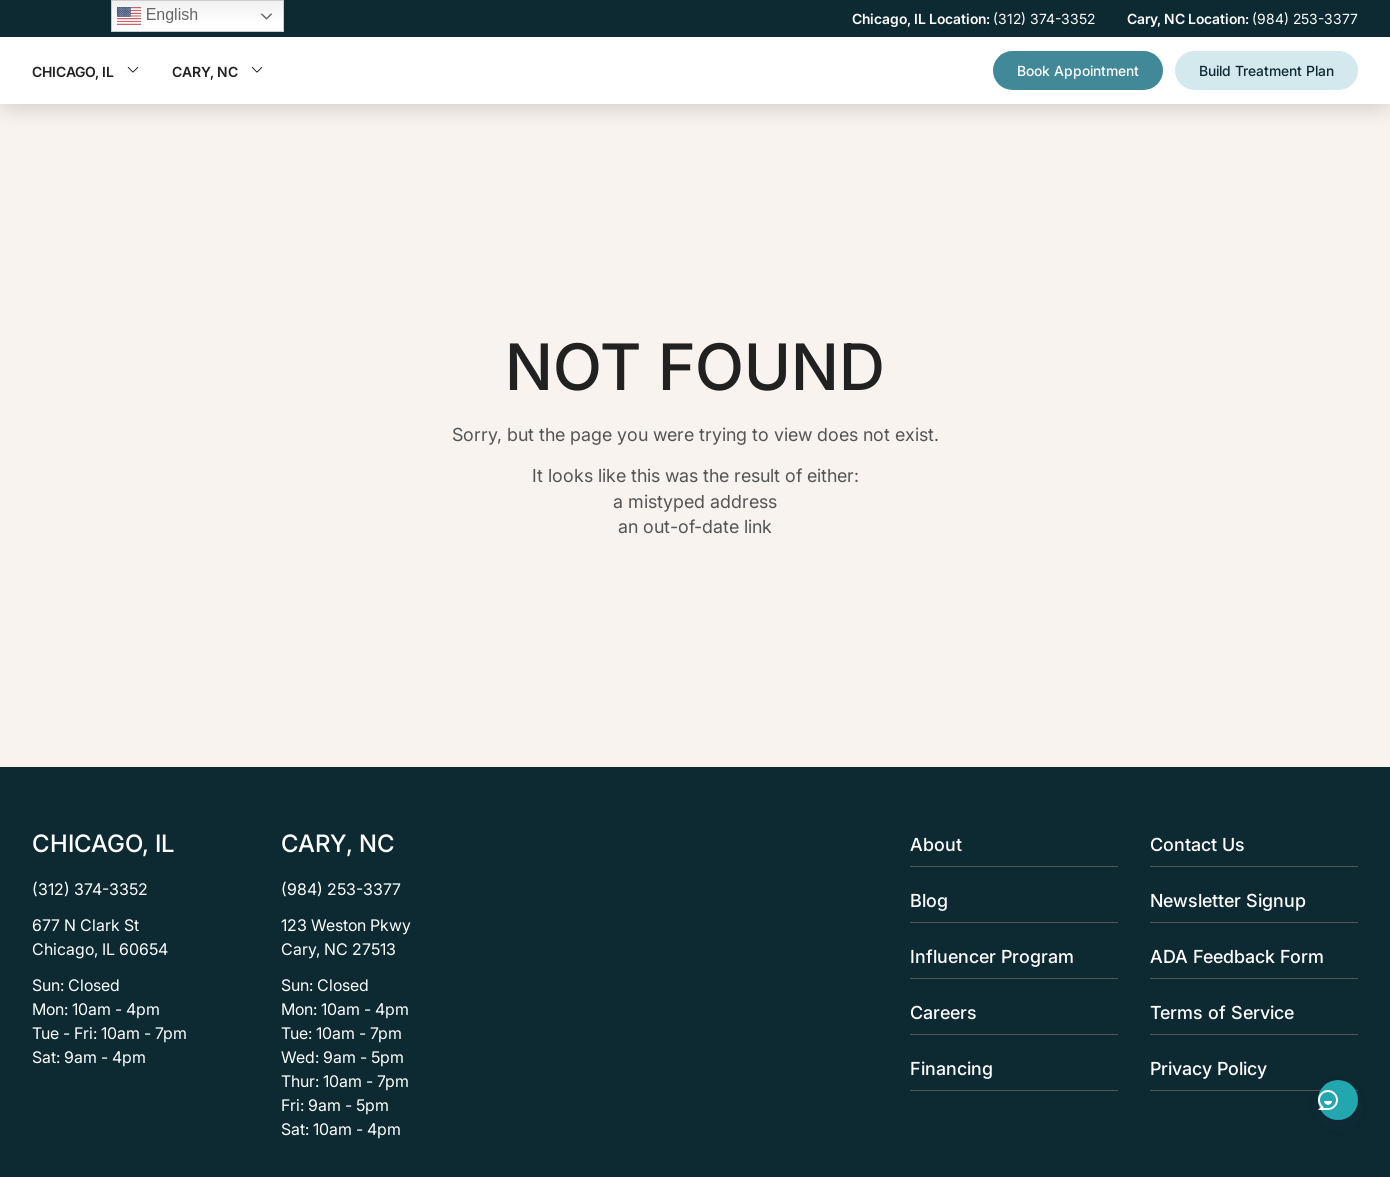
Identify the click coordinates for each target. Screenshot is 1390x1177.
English (157, 16)
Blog (1008, 900)
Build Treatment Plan (1266, 70)
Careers (1008, 1012)
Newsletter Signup (1248, 900)
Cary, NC (218, 71)
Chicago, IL (86, 71)
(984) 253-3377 (341, 889)
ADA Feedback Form (1248, 956)
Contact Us (1248, 844)
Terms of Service (1248, 1012)
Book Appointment (1078, 70)
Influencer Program (1008, 956)
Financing (1008, 1068)
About (1008, 844)
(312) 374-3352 (90, 889)
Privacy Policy (1248, 1068)
